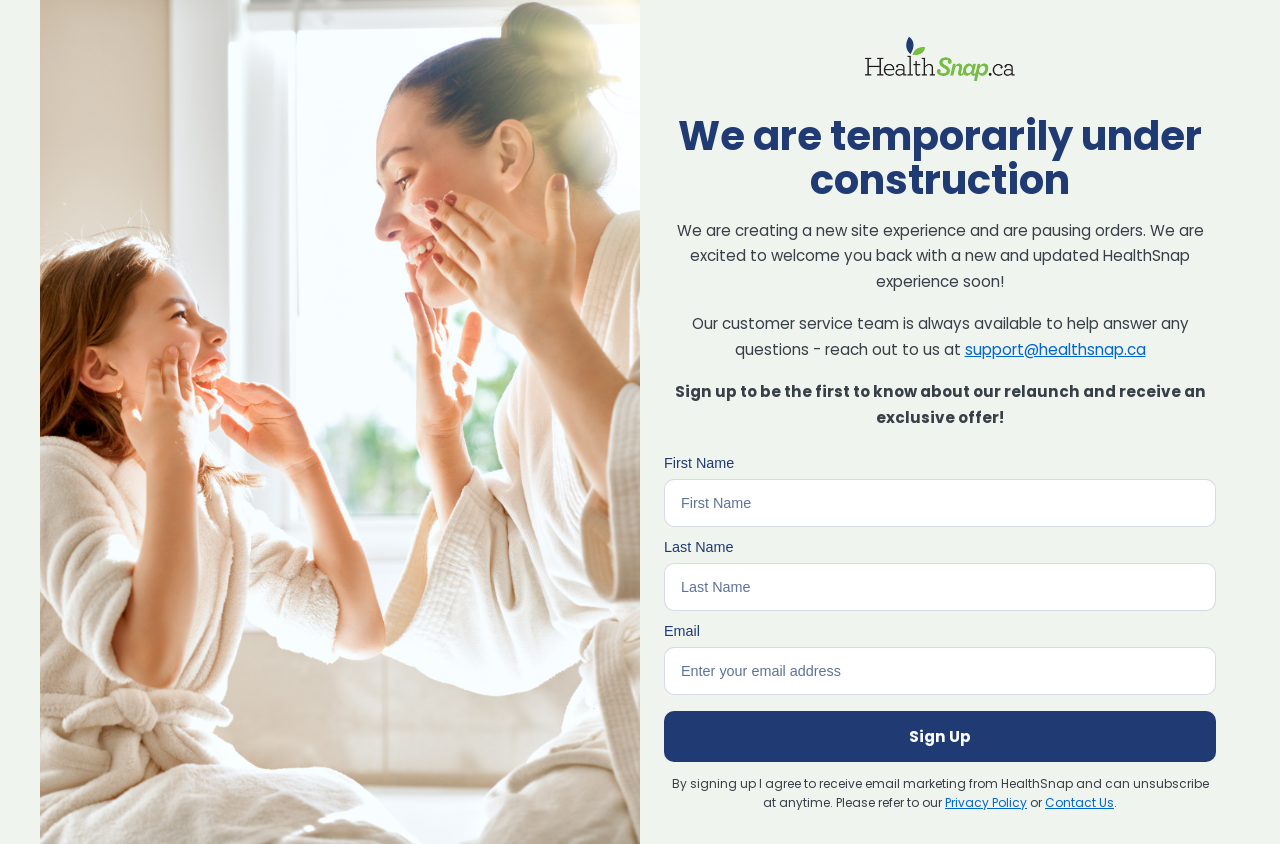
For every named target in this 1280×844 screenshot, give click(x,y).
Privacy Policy (986, 802)
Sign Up (940, 736)
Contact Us (1079, 802)
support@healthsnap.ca (1055, 349)
